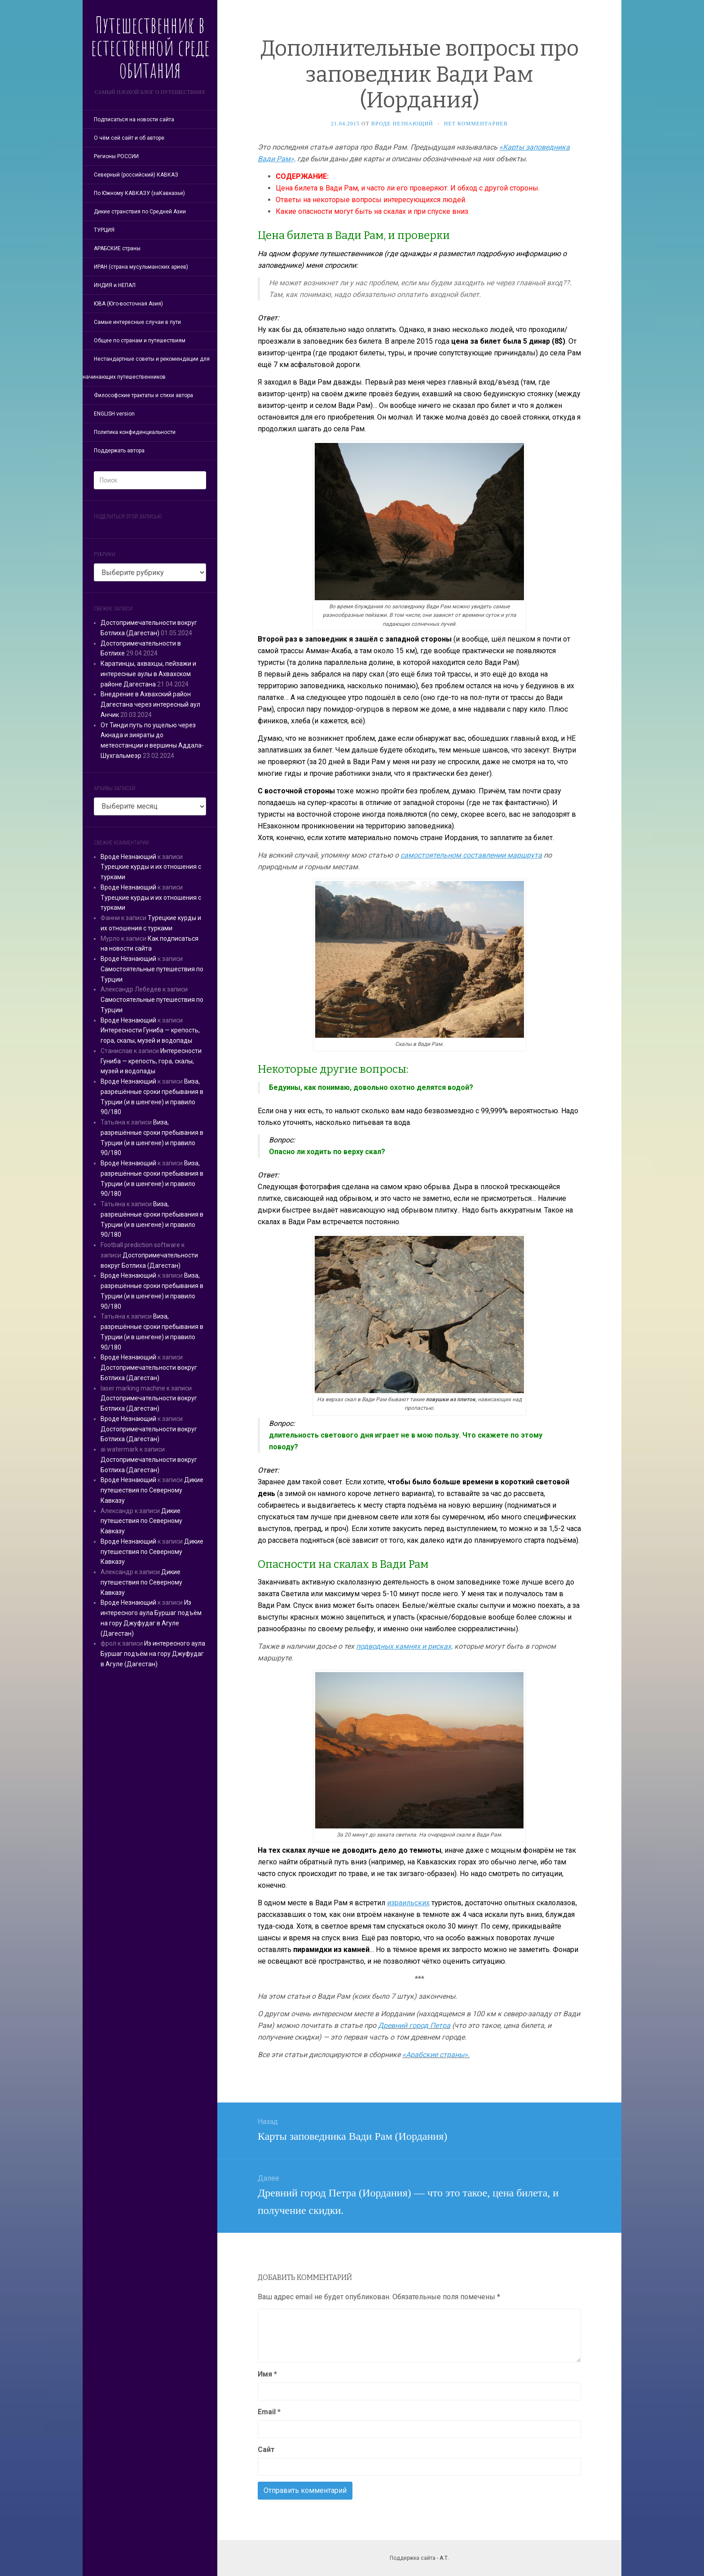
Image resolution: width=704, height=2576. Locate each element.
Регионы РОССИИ (116, 156)
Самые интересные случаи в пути (137, 322)
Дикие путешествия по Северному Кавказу (152, 1490)
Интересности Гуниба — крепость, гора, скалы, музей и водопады (151, 1061)
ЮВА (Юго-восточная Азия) (128, 304)
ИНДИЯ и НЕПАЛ (115, 285)
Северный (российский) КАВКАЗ (136, 175)
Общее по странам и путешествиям (139, 340)
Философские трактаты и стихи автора (143, 395)
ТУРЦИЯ (104, 230)
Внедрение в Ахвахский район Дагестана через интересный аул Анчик (150, 704)
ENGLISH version (114, 414)
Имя (267, 2374)
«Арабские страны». (436, 2054)
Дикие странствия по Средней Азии (140, 211)
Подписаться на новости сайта (134, 119)
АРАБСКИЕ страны (117, 248)
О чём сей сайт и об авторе (129, 138)
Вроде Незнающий (128, 856)
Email (269, 2412)
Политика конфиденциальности (135, 432)
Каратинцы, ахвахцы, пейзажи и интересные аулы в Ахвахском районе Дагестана (148, 674)
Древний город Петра (414, 2025)
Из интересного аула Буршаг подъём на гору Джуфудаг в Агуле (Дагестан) (153, 1654)
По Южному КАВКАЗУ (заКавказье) (139, 193)
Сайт (266, 2449)
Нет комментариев (476, 123)
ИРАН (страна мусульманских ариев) (141, 267)
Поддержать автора (119, 450)
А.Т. (444, 2558)
